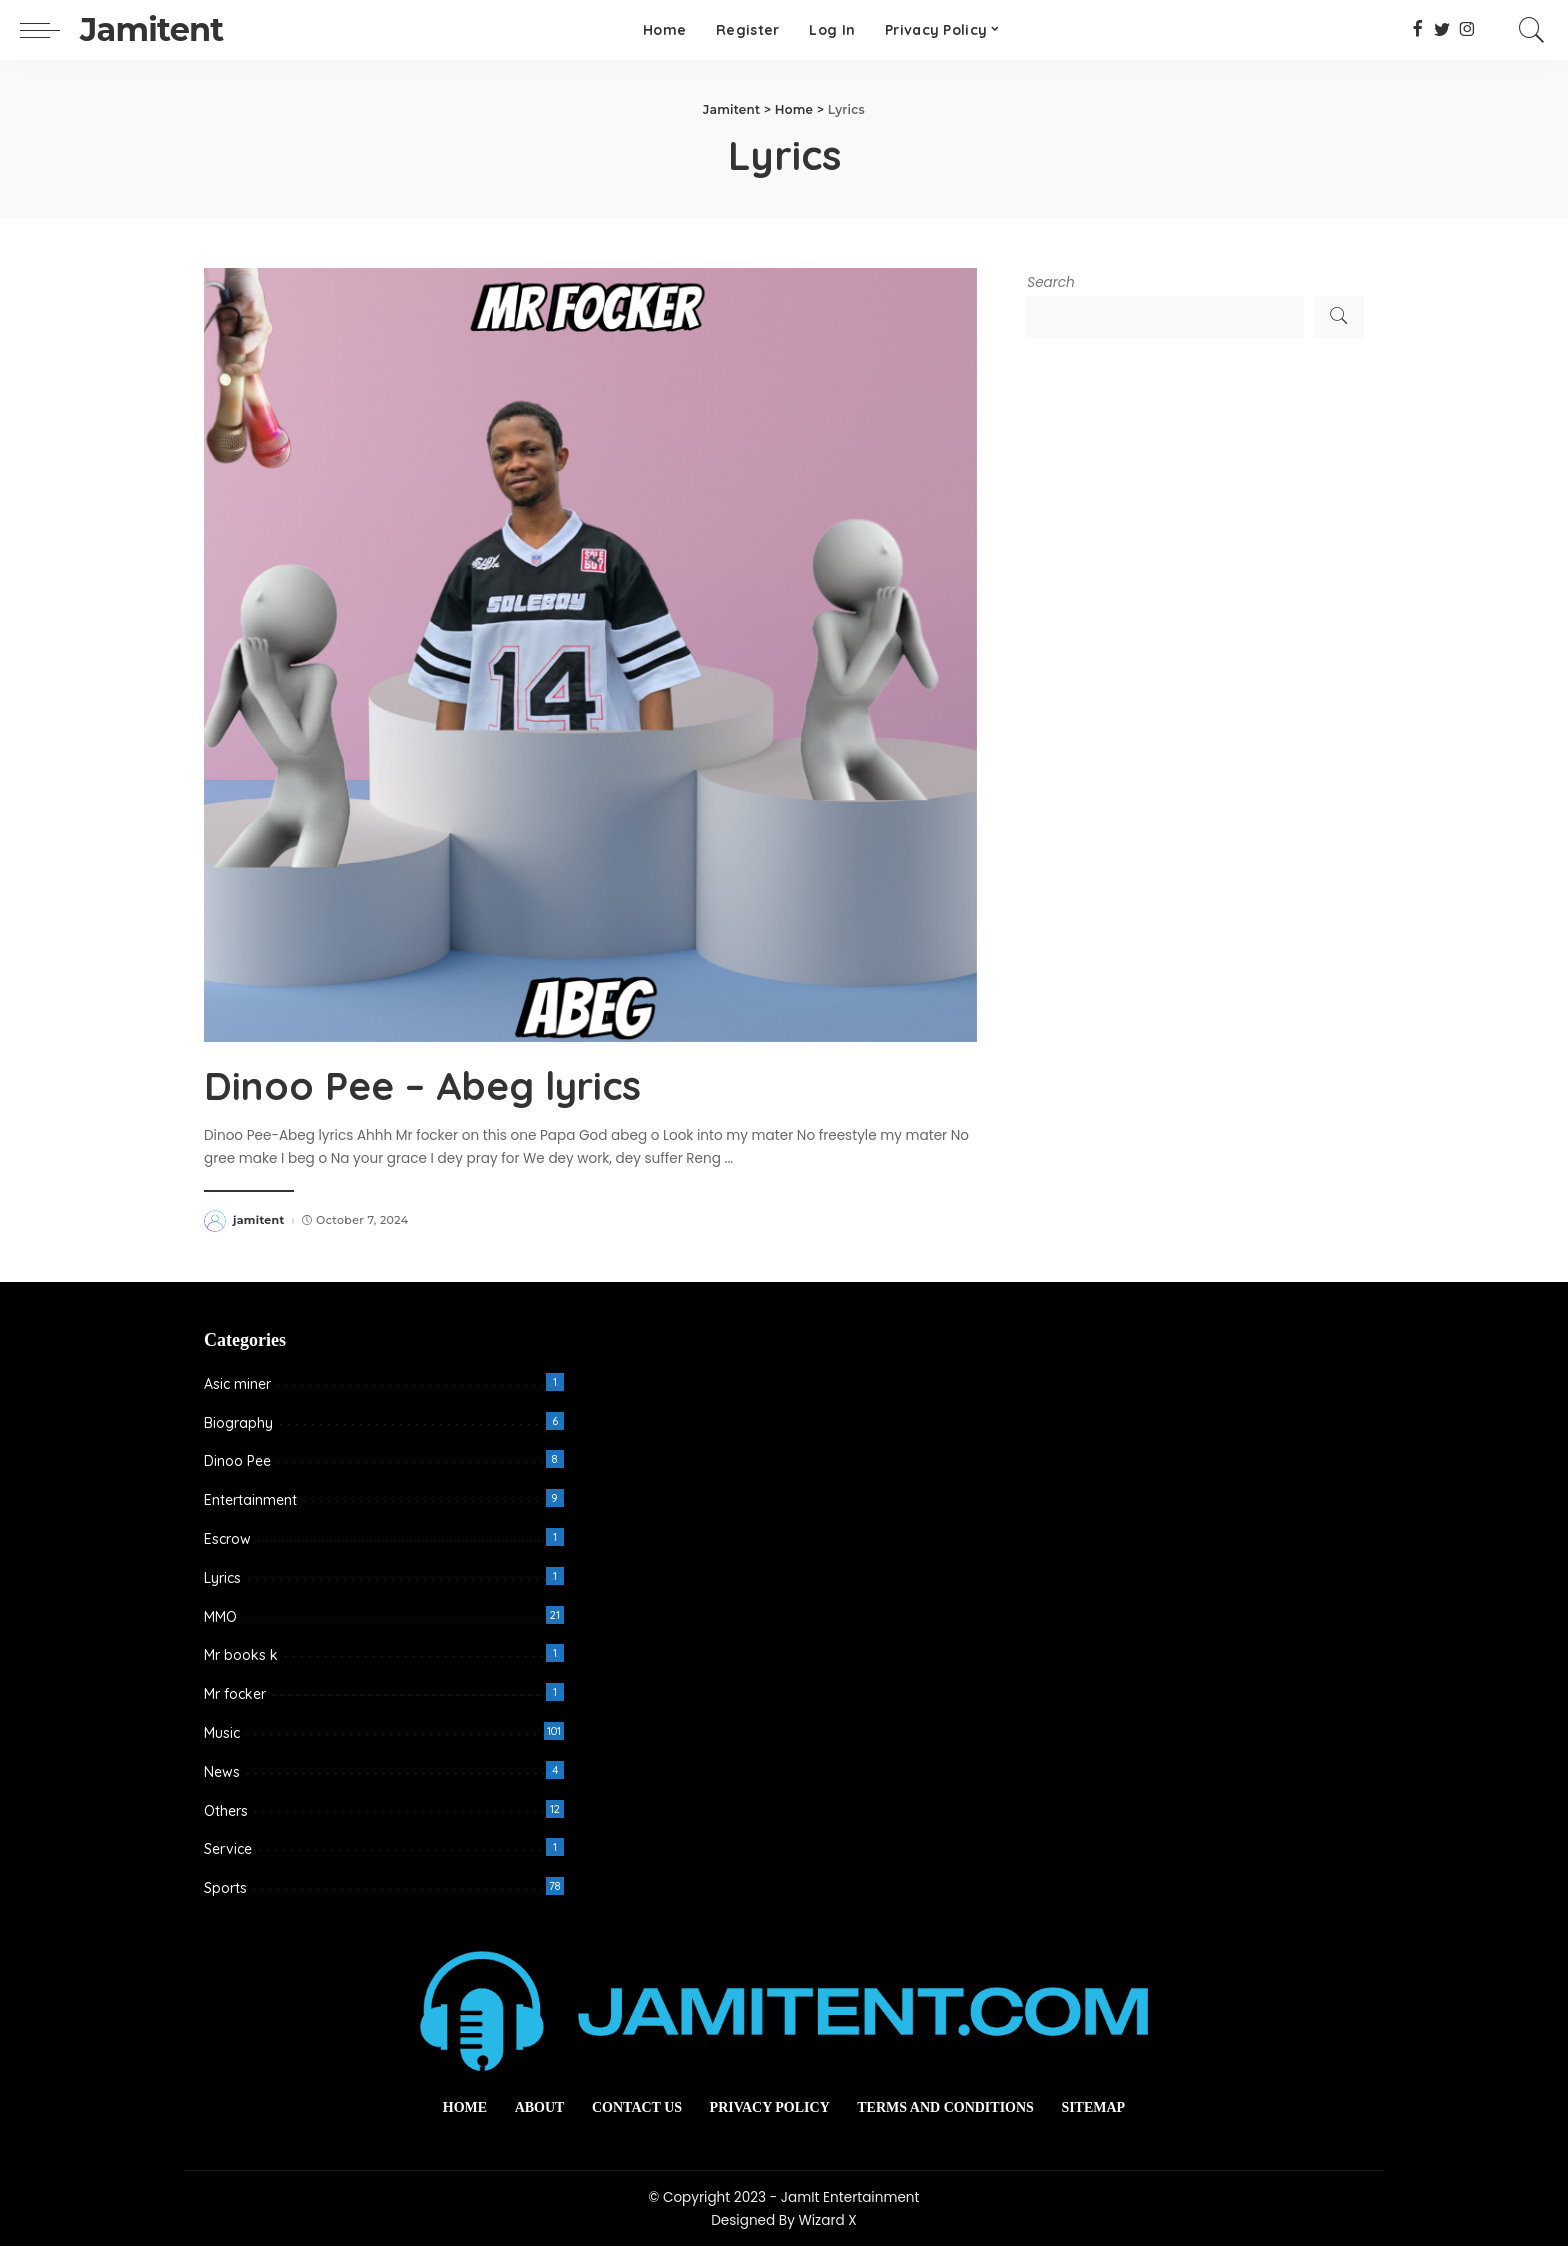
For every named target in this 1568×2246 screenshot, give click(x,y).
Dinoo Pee (237, 1461)
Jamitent (151, 29)
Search (1051, 282)
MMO (220, 1616)
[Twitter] (1442, 30)
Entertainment (250, 1499)
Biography (238, 1422)
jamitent (259, 1219)
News (222, 1771)
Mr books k (241, 1655)
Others (226, 1810)
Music (222, 1732)
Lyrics (222, 1577)
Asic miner (237, 1383)
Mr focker (235, 1693)
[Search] (1532, 30)
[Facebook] (1417, 30)
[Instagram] (1467, 30)
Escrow (227, 1538)
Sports (225, 1887)
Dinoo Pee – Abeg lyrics (430, 1085)
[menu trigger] (50, 30)
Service (228, 1849)
